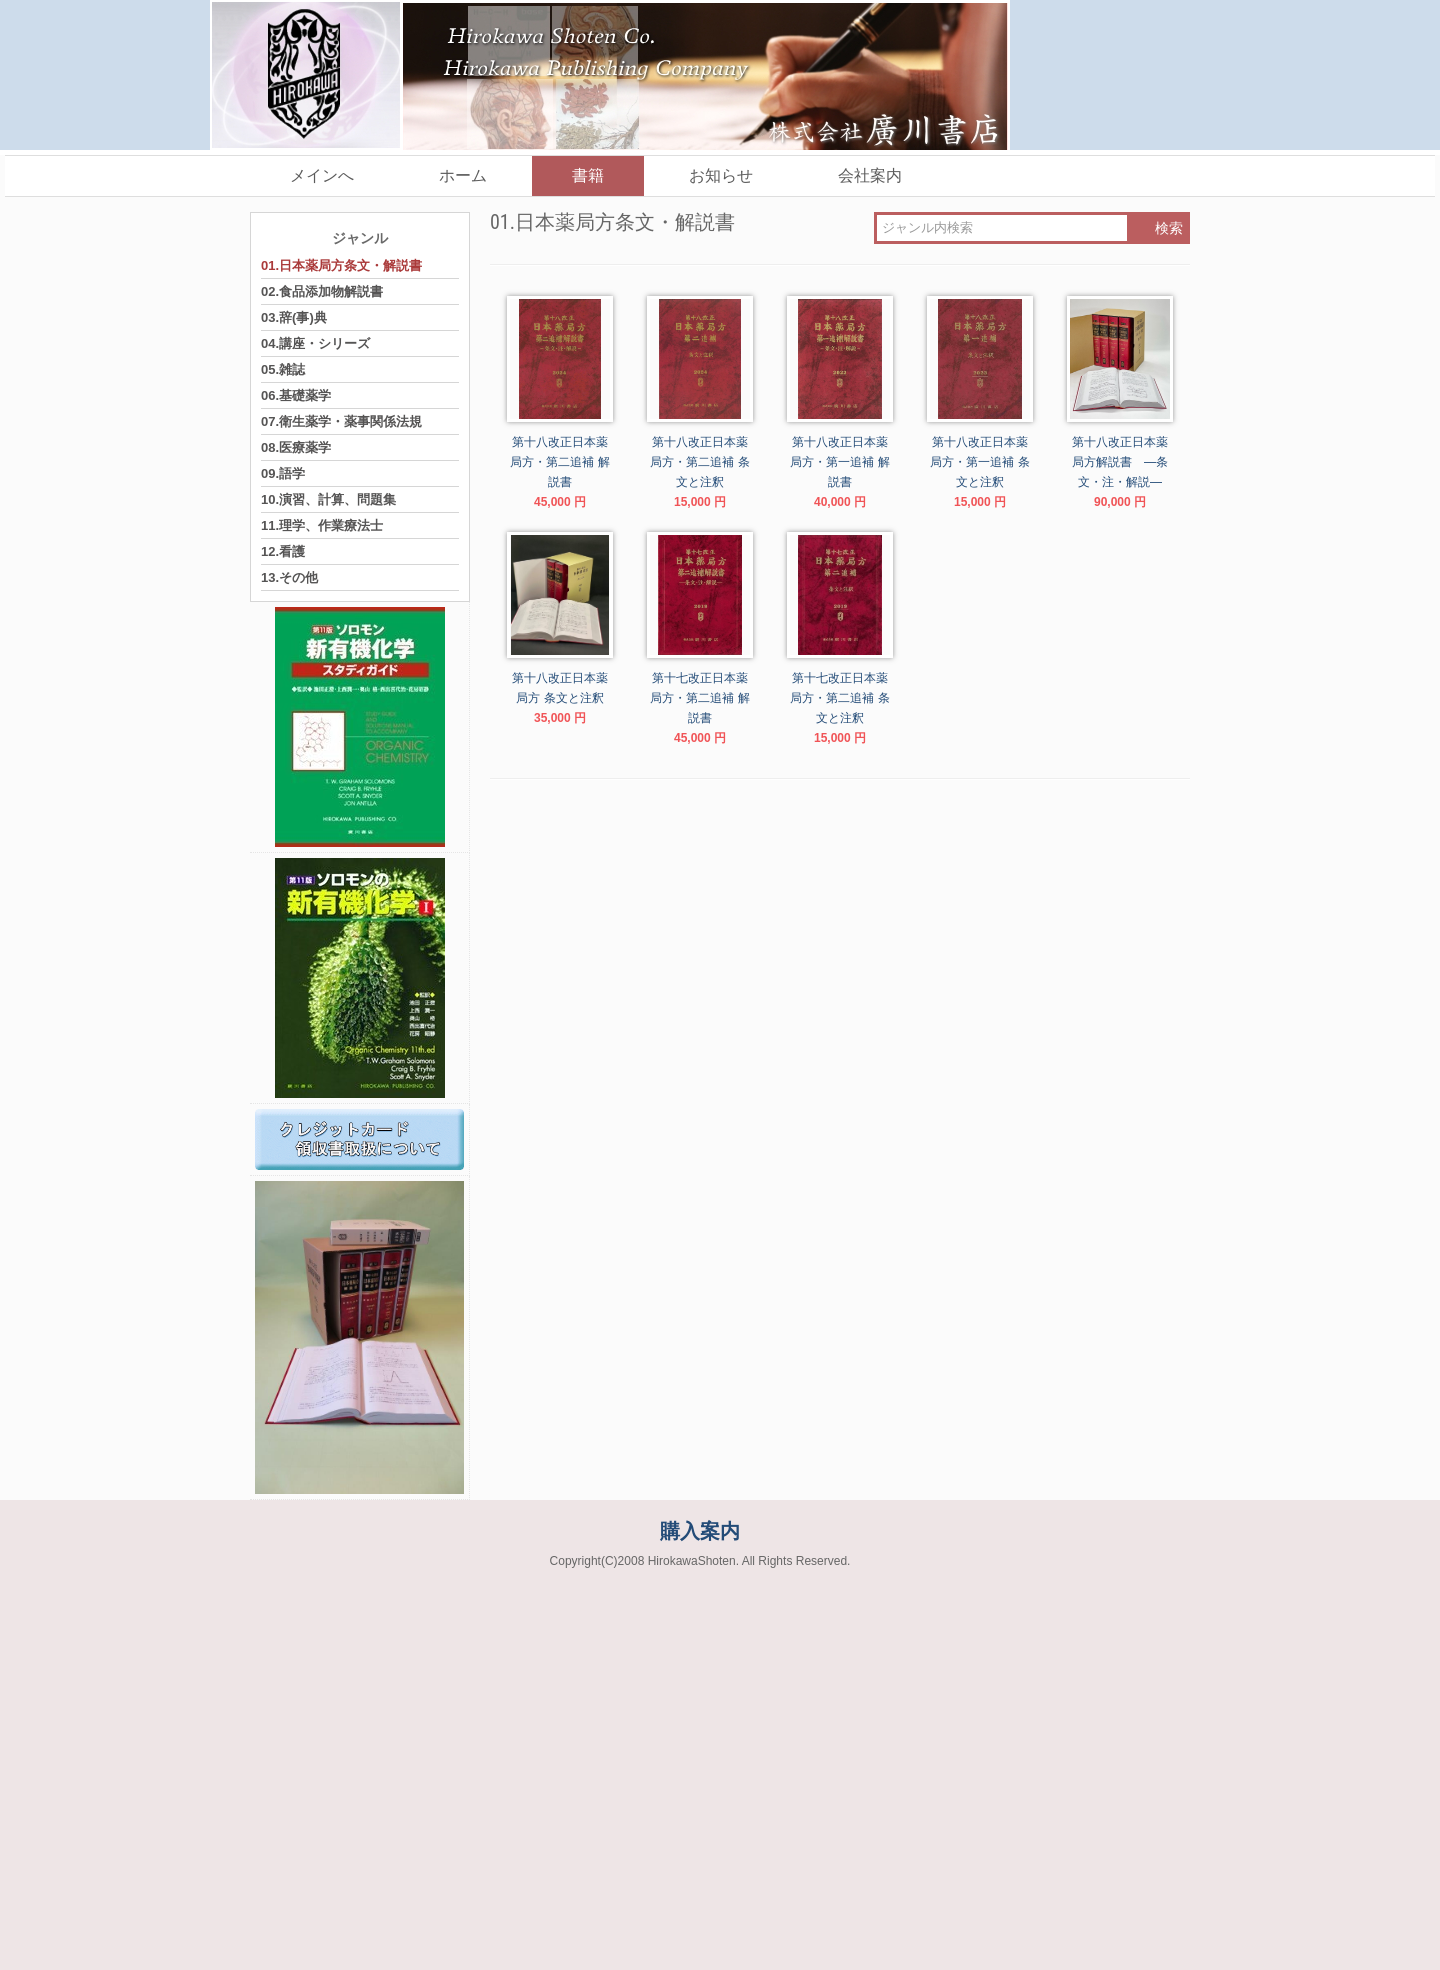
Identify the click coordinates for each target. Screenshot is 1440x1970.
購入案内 (700, 1531)
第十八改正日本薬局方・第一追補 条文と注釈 (979, 462)
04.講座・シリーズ (315, 343)
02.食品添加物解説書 (322, 291)
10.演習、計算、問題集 (328, 499)
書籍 (588, 175)
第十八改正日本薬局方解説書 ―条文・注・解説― (1123, 462)
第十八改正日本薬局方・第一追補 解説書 (839, 462)
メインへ (322, 175)
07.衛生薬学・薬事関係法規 (341, 421)
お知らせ (721, 175)
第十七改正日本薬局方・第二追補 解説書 (699, 698)
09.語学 (283, 473)
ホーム (463, 175)
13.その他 (289, 577)
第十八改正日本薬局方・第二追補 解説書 (559, 462)
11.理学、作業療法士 (322, 525)
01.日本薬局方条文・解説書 (341, 265)
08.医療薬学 (296, 447)
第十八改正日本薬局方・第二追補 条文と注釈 (699, 462)
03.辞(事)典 (294, 317)
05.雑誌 (283, 369)
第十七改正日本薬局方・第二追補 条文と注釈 (839, 698)
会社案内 (870, 175)
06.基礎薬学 (296, 395)
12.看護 (283, 551)
